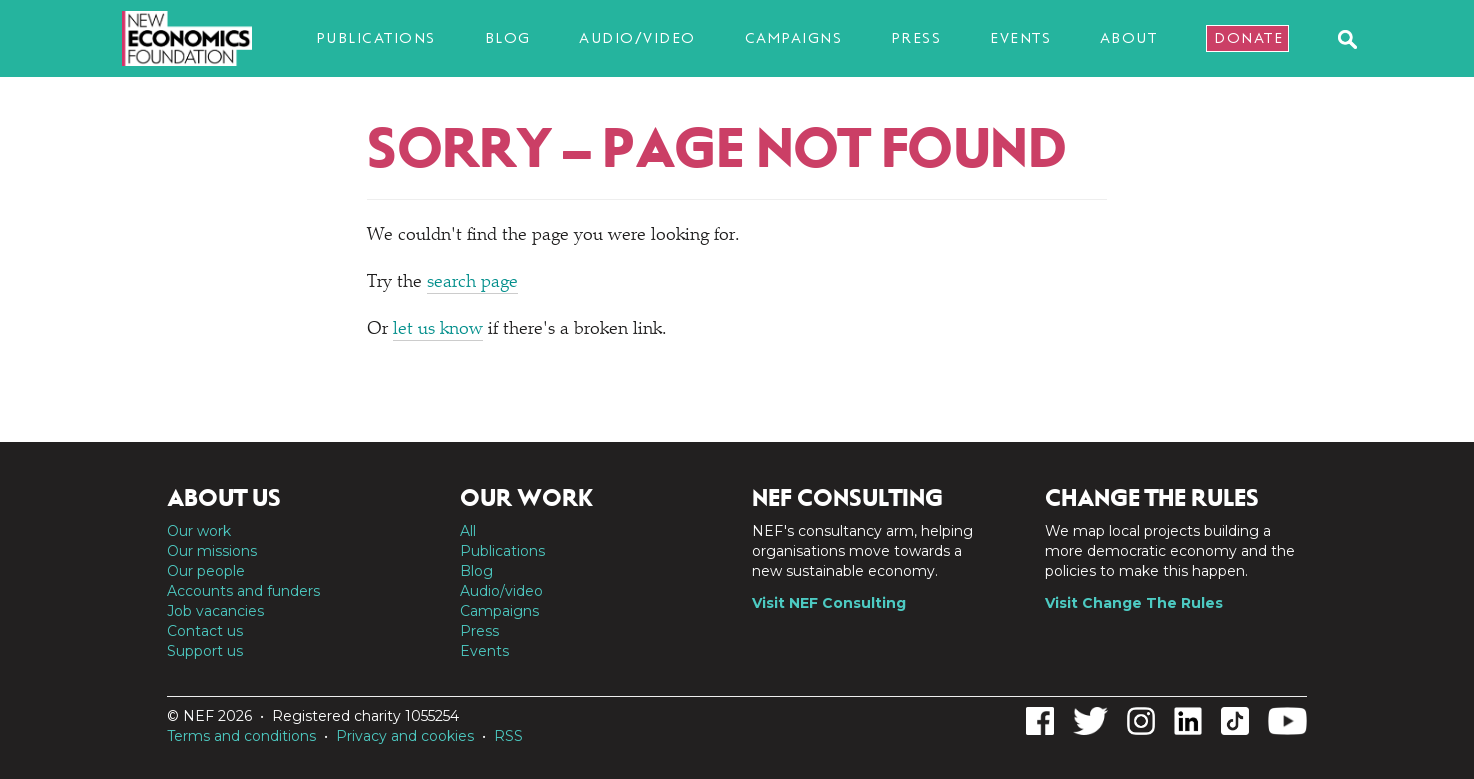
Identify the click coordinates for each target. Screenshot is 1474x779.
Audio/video (637, 38)
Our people (206, 571)
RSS (508, 736)
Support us (205, 651)
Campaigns (794, 38)
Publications (376, 38)
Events (1020, 38)
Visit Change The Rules (1134, 603)
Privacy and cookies (405, 736)
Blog (508, 38)
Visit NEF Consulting (829, 603)
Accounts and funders (243, 591)
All (468, 531)
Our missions (212, 551)
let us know (438, 330)
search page (472, 283)
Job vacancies (215, 611)
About (1129, 38)
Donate (1248, 38)
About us (224, 498)
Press (916, 38)
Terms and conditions (241, 736)
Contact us (205, 631)
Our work (199, 531)
